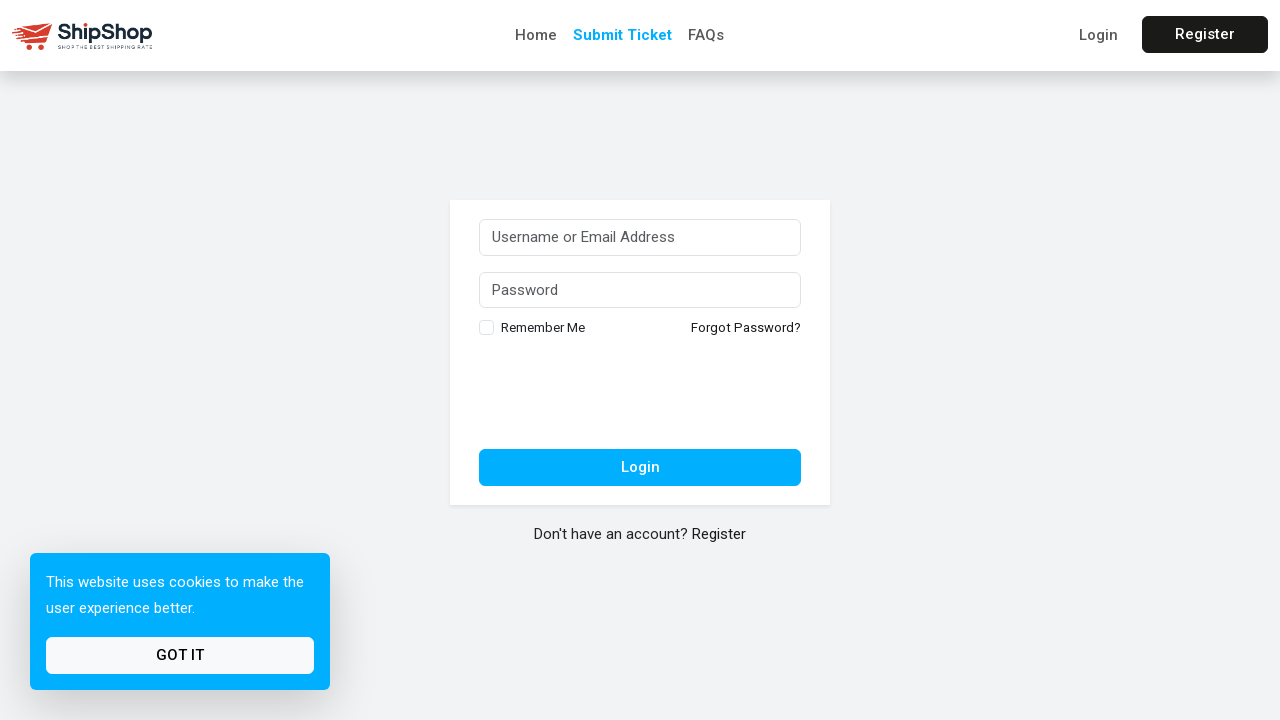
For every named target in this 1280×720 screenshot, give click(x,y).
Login (1098, 35)
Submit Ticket (622, 35)
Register (1205, 34)
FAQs (706, 35)
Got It (180, 655)
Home (536, 35)
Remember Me (543, 327)
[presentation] (640, 395)
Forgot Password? (746, 327)
